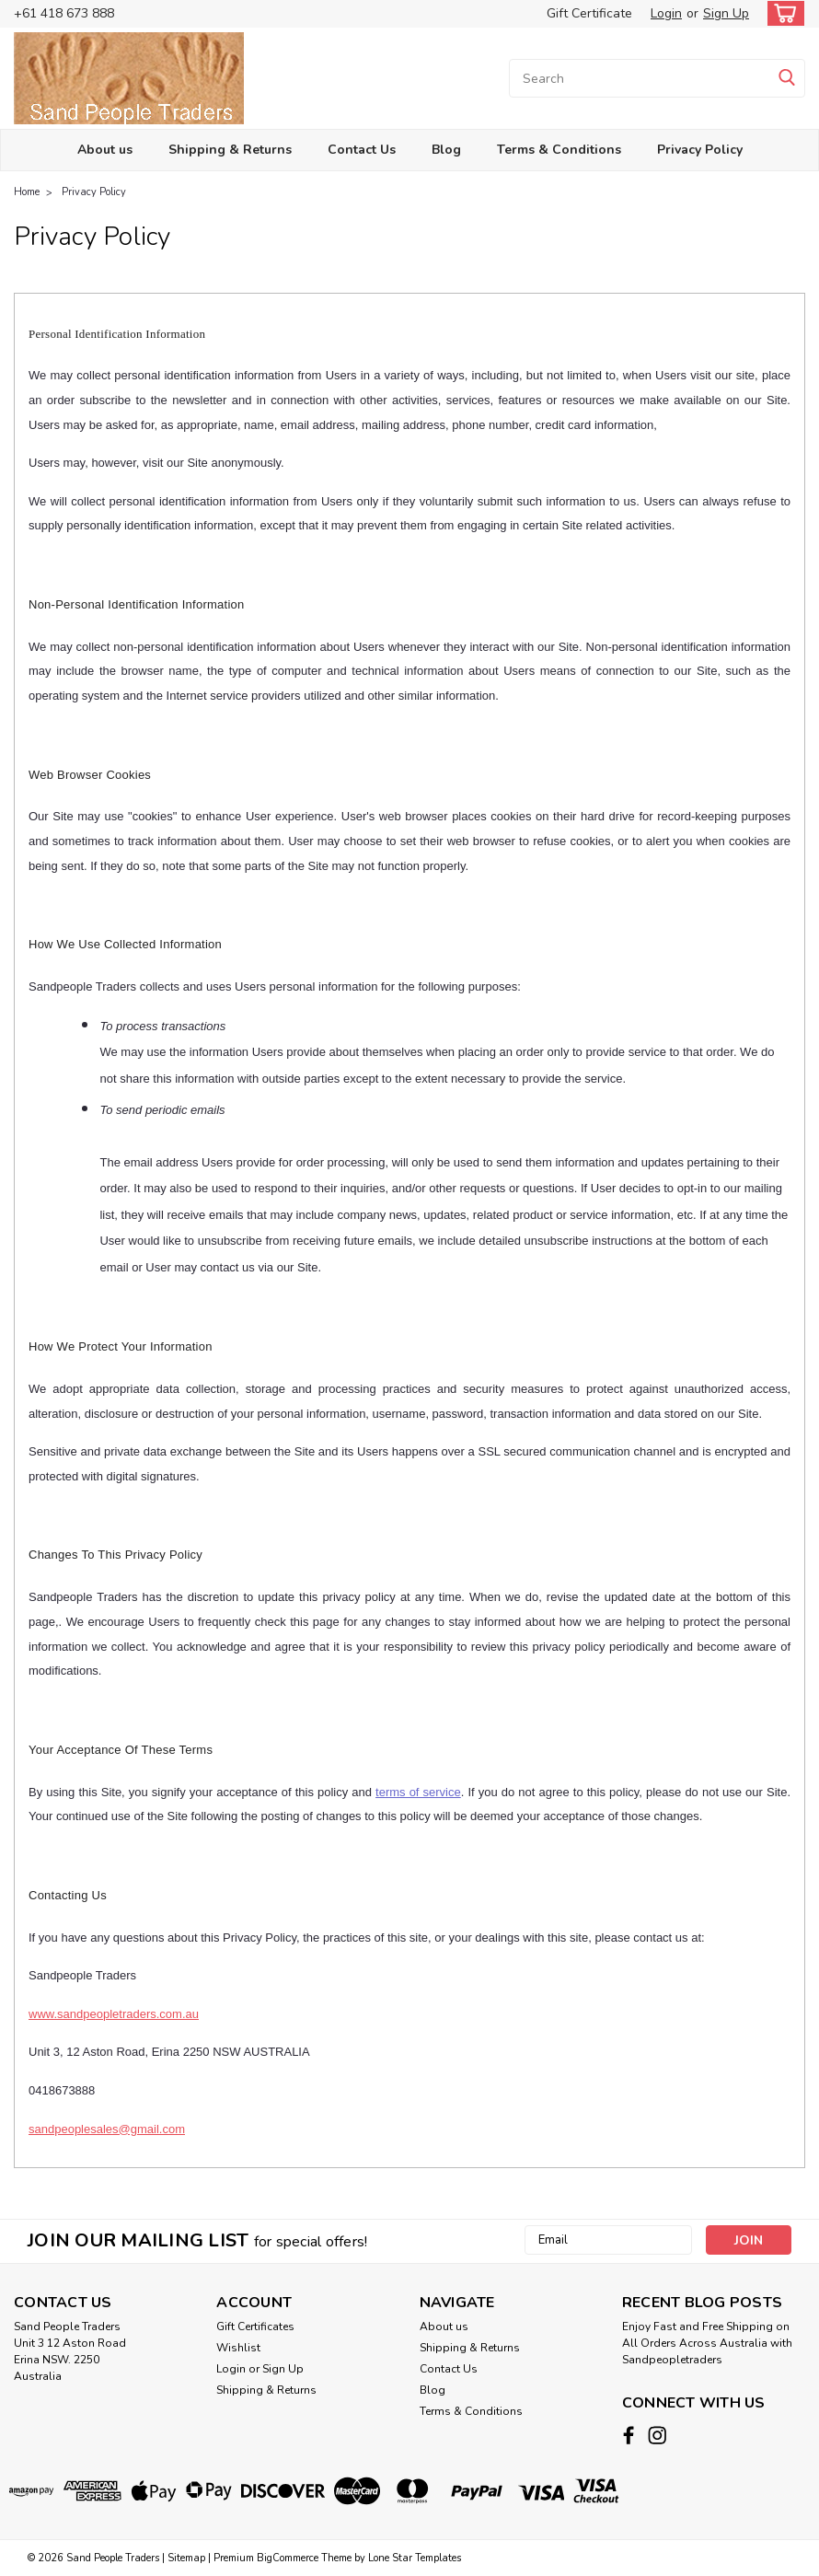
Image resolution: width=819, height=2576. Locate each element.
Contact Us (362, 149)
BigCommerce (287, 2558)
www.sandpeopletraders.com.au (114, 2014)
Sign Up (726, 13)
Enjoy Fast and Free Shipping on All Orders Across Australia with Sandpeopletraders (707, 2343)
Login (666, 13)
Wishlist (238, 2347)
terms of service (418, 1792)
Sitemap (186, 2558)
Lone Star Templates (414, 2558)
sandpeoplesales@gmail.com (107, 2129)
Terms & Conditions (559, 149)
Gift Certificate (589, 13)
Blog (446, 149)
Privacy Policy (700, 149)
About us (105, 149)
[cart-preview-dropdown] (781, 13)
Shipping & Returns (230, 149)
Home (27, 192)
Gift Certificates (255, 2326)
